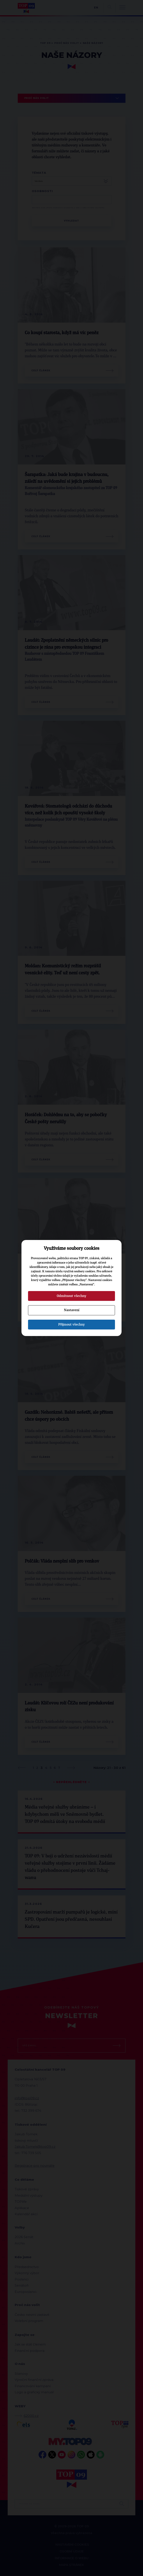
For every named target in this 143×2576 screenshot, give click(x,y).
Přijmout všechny (71, 1324)
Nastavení (71, 1310)
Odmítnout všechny (71, 1296)
